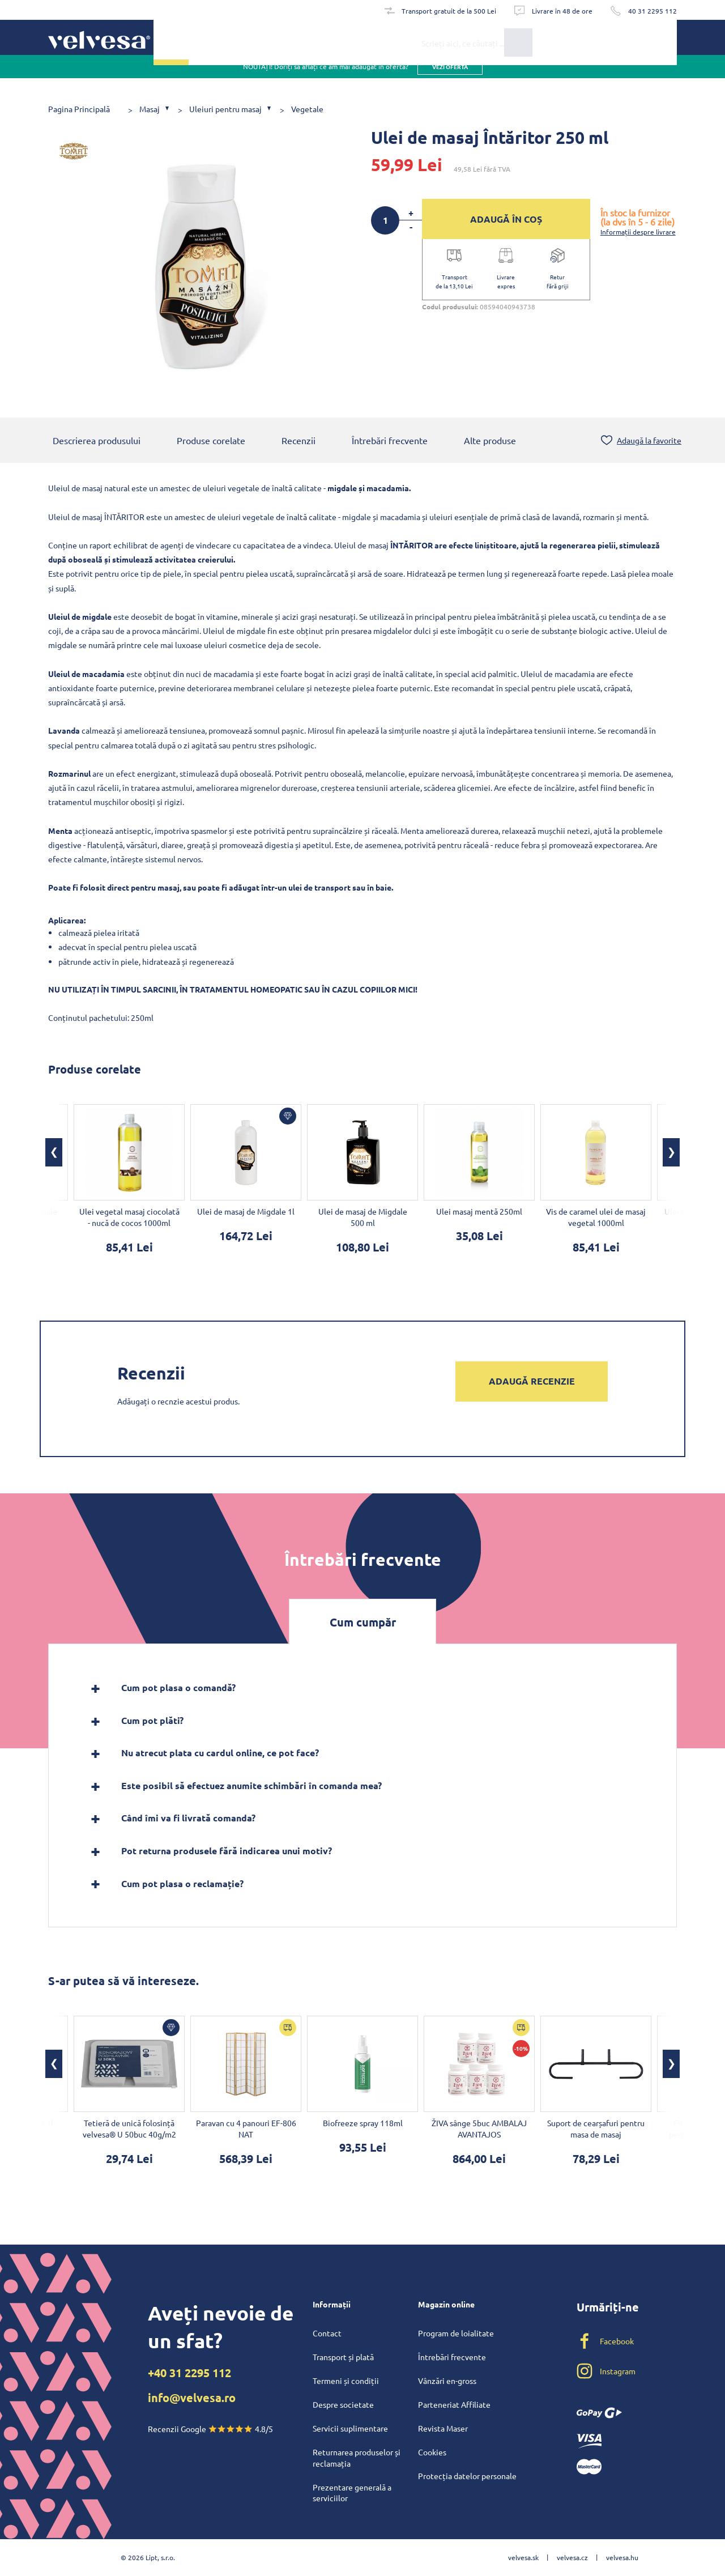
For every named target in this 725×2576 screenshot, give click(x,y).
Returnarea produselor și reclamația (356, 2457)
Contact (327, 2333)
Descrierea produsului (96, 441)
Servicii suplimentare (350, 2428)
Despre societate (343, 2404)
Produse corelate (211, 441)
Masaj (149, 109)
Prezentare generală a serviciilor (352, 2492)
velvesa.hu (622, 2557)
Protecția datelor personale (467, 2476)
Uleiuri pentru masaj (225, 109)
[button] (54, 1153)
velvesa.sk (523, 2557)
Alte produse (490, 441)
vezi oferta (450, 79)
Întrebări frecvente (390, 441)
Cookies (432, 2452)
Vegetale (307, 109)
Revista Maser (443, 2428)
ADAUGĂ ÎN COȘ (506, 219)
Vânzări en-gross (447, 2380)
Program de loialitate (456, 2333)
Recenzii (298, 441)
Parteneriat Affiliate (454, 2404)
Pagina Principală (79, 109)
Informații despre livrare (638, 231)
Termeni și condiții (346, 2380)
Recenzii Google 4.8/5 (210, 2429)
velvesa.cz (572, 2557)
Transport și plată (343, 2357)
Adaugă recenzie (532, 1382)
